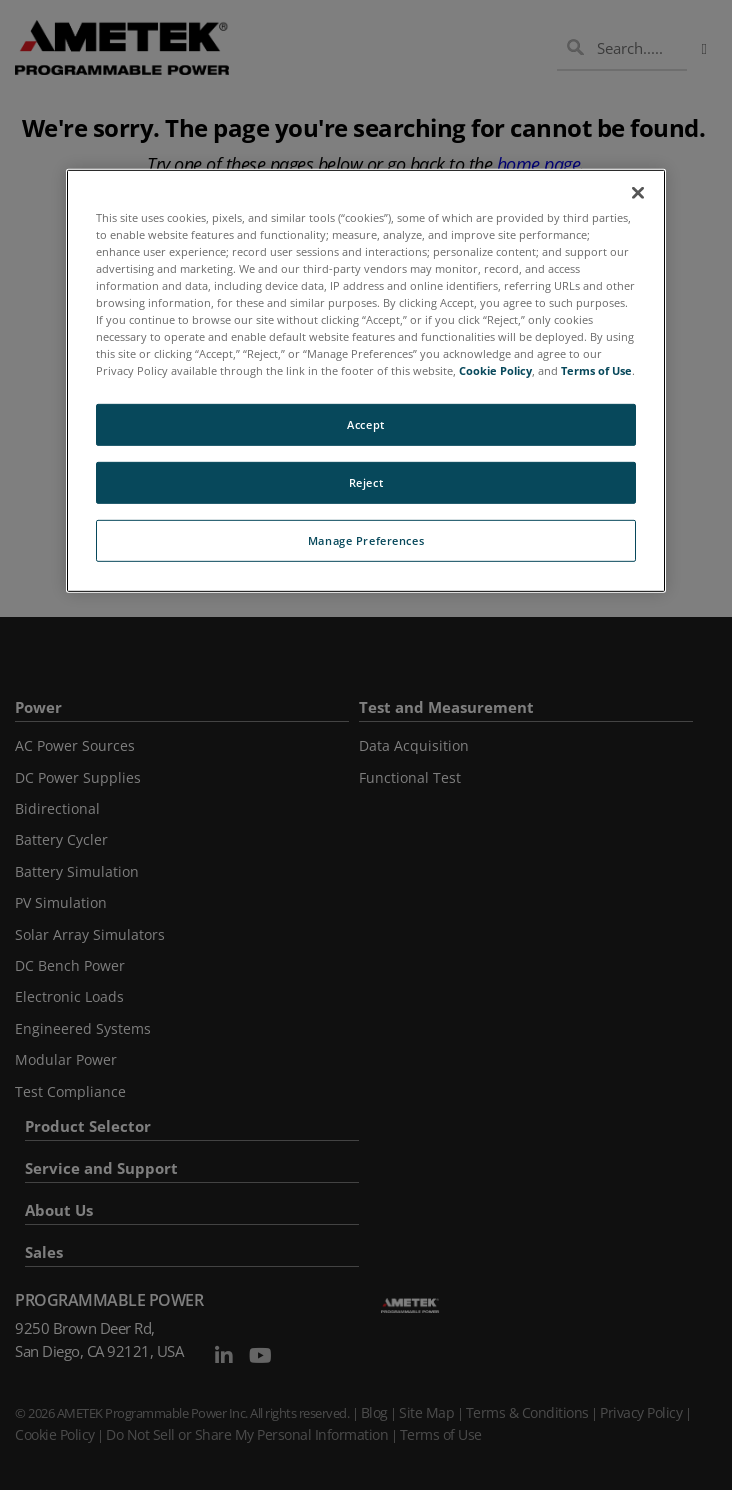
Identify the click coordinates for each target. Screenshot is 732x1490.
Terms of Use (596, 370)
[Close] (638, 192)
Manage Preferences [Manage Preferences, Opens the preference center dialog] (366, 540)
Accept (365, 424)
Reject (366, 482)
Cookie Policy (495, 370)
